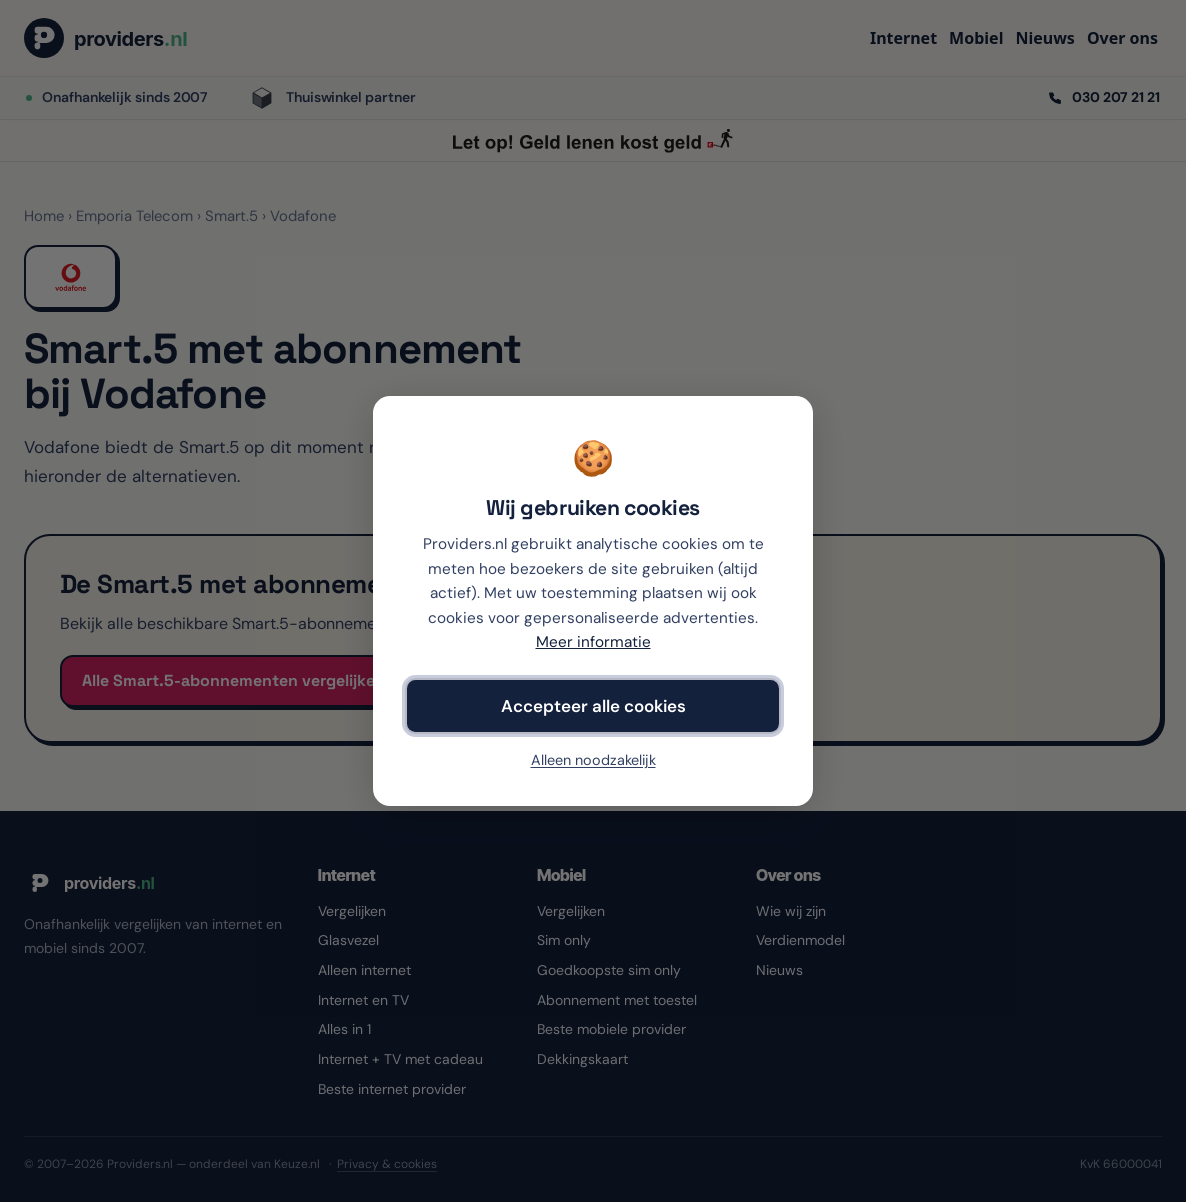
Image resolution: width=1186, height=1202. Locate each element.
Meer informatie (593, 642)
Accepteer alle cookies (593, 706)
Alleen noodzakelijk (593, 760)
